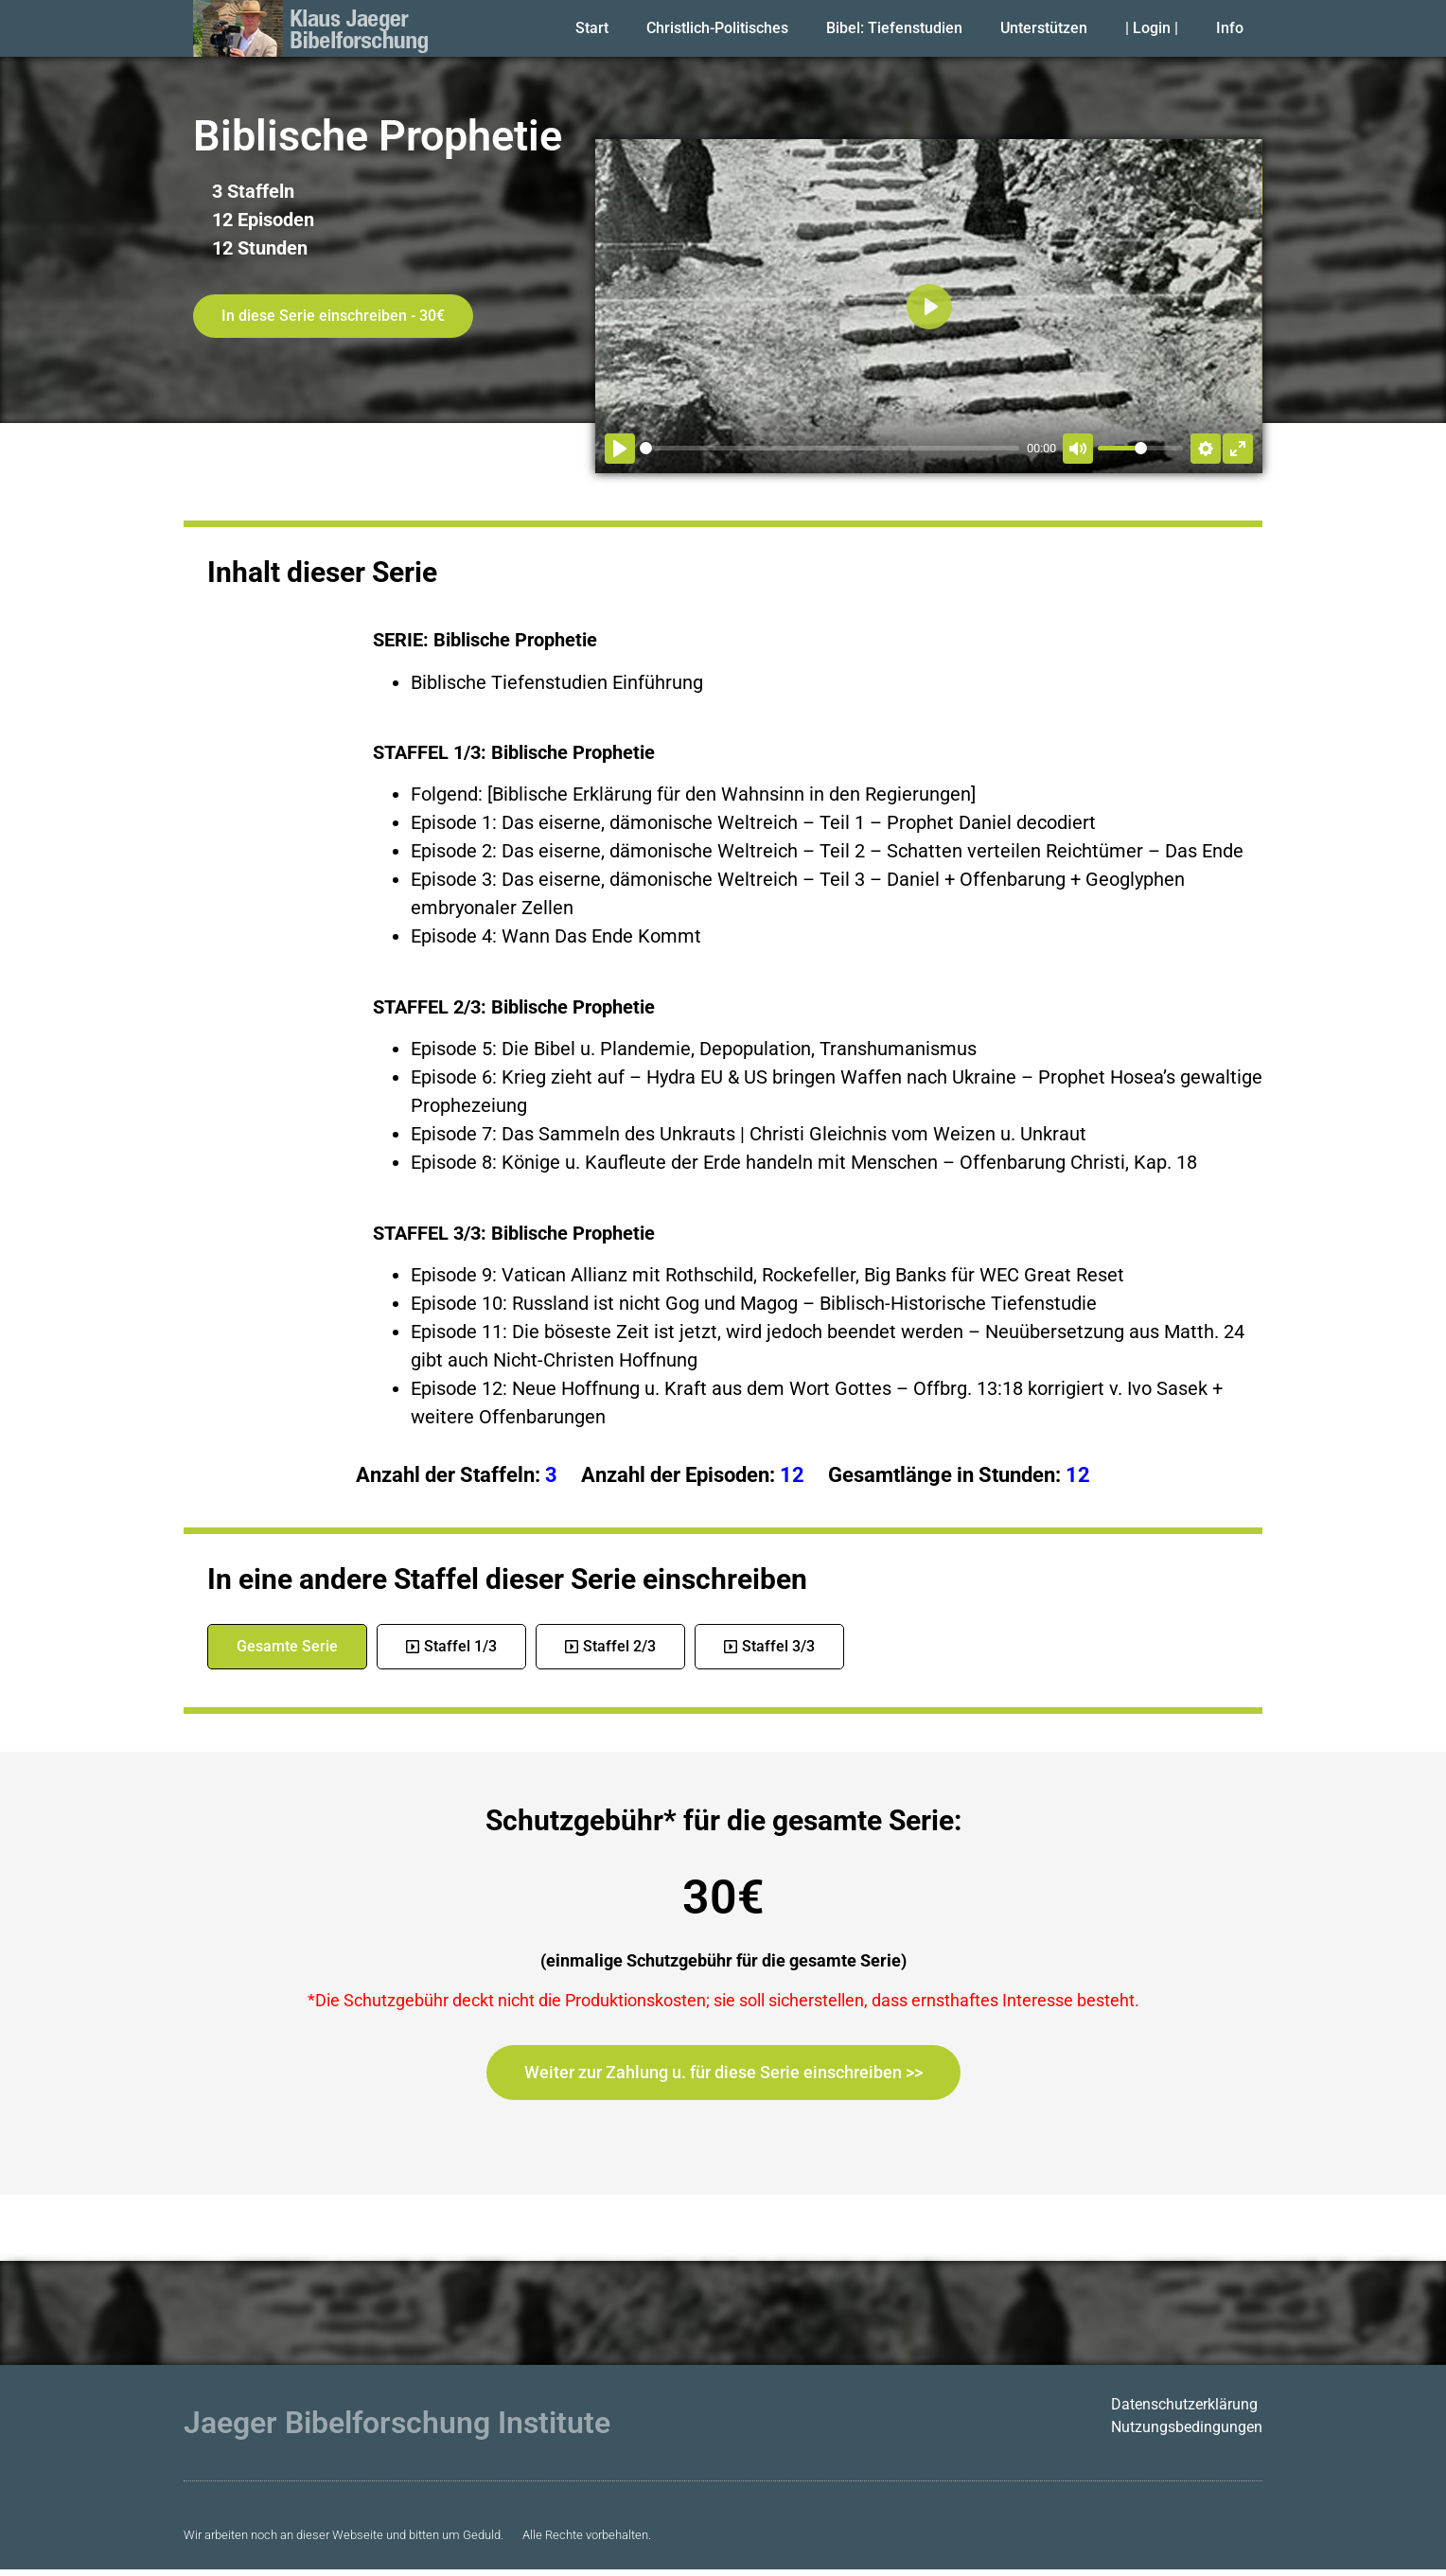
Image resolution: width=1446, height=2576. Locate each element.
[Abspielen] (620, 448)
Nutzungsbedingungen (1186, 2427)
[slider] (829, 448)
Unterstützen (1043, 28)
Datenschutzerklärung (1184, 2404)
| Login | (1151, 28)
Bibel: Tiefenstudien (894, 28)
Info (1229, 28)
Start (591, 28)
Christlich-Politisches (717, 28)
